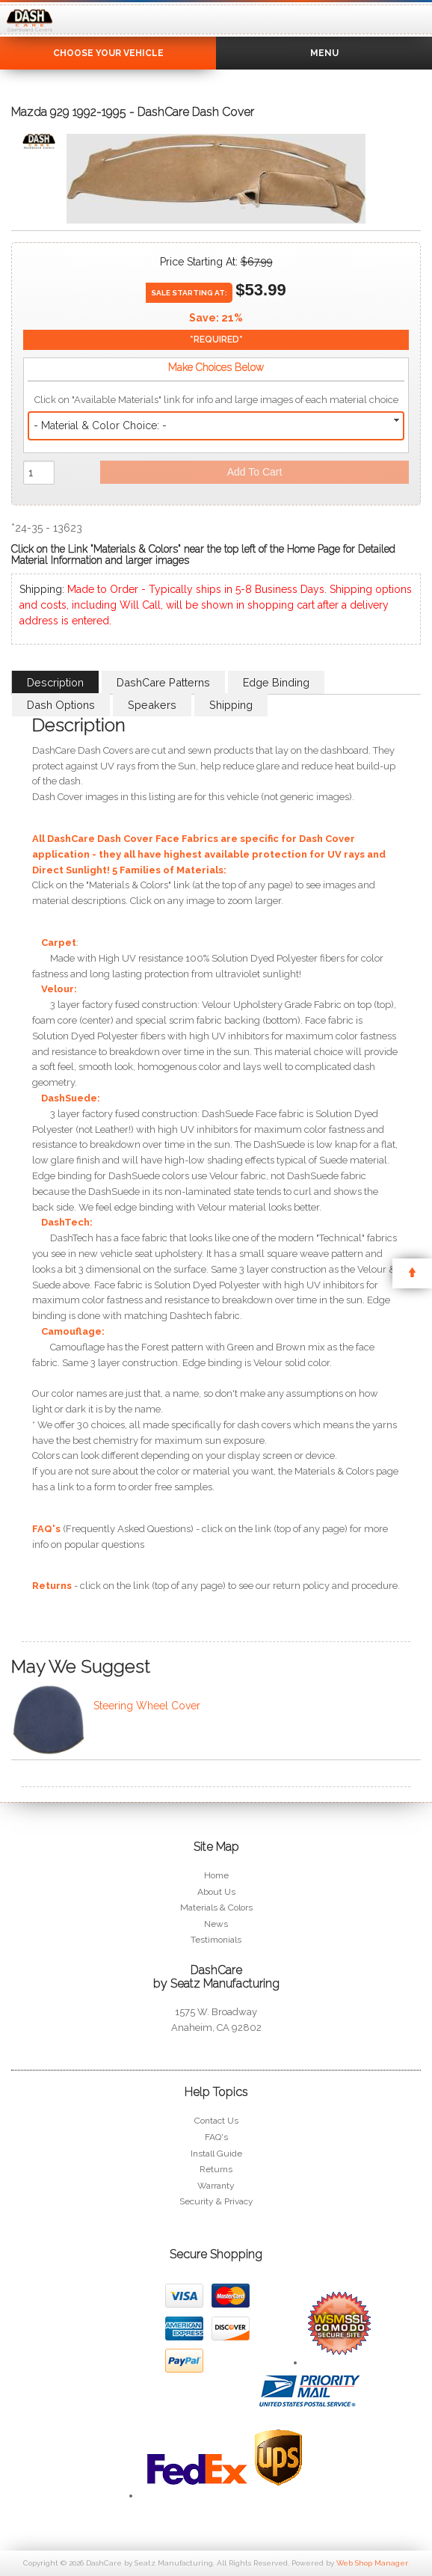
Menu (324, 53)
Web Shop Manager (371, 2563)
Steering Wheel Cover (146, 1706)
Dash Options (61, 704)
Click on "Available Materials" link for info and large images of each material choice (216, 399)
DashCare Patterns (163, 682)
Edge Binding (276, 682)
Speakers (152, 704)
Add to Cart (255, 472)
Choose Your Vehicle (108, 53)
